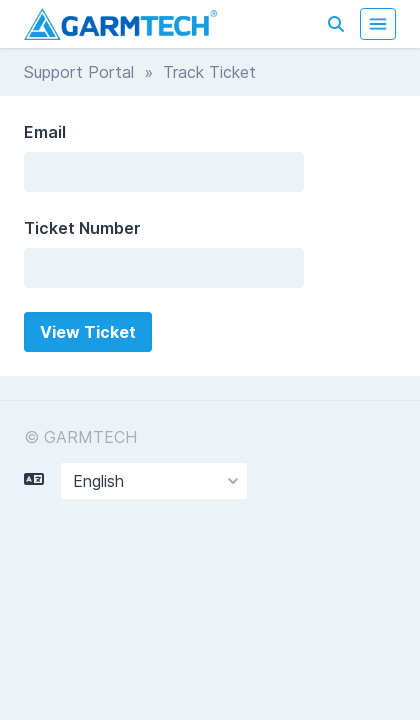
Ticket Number (82, 228)
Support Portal (79, 72)
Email (45, 132)
